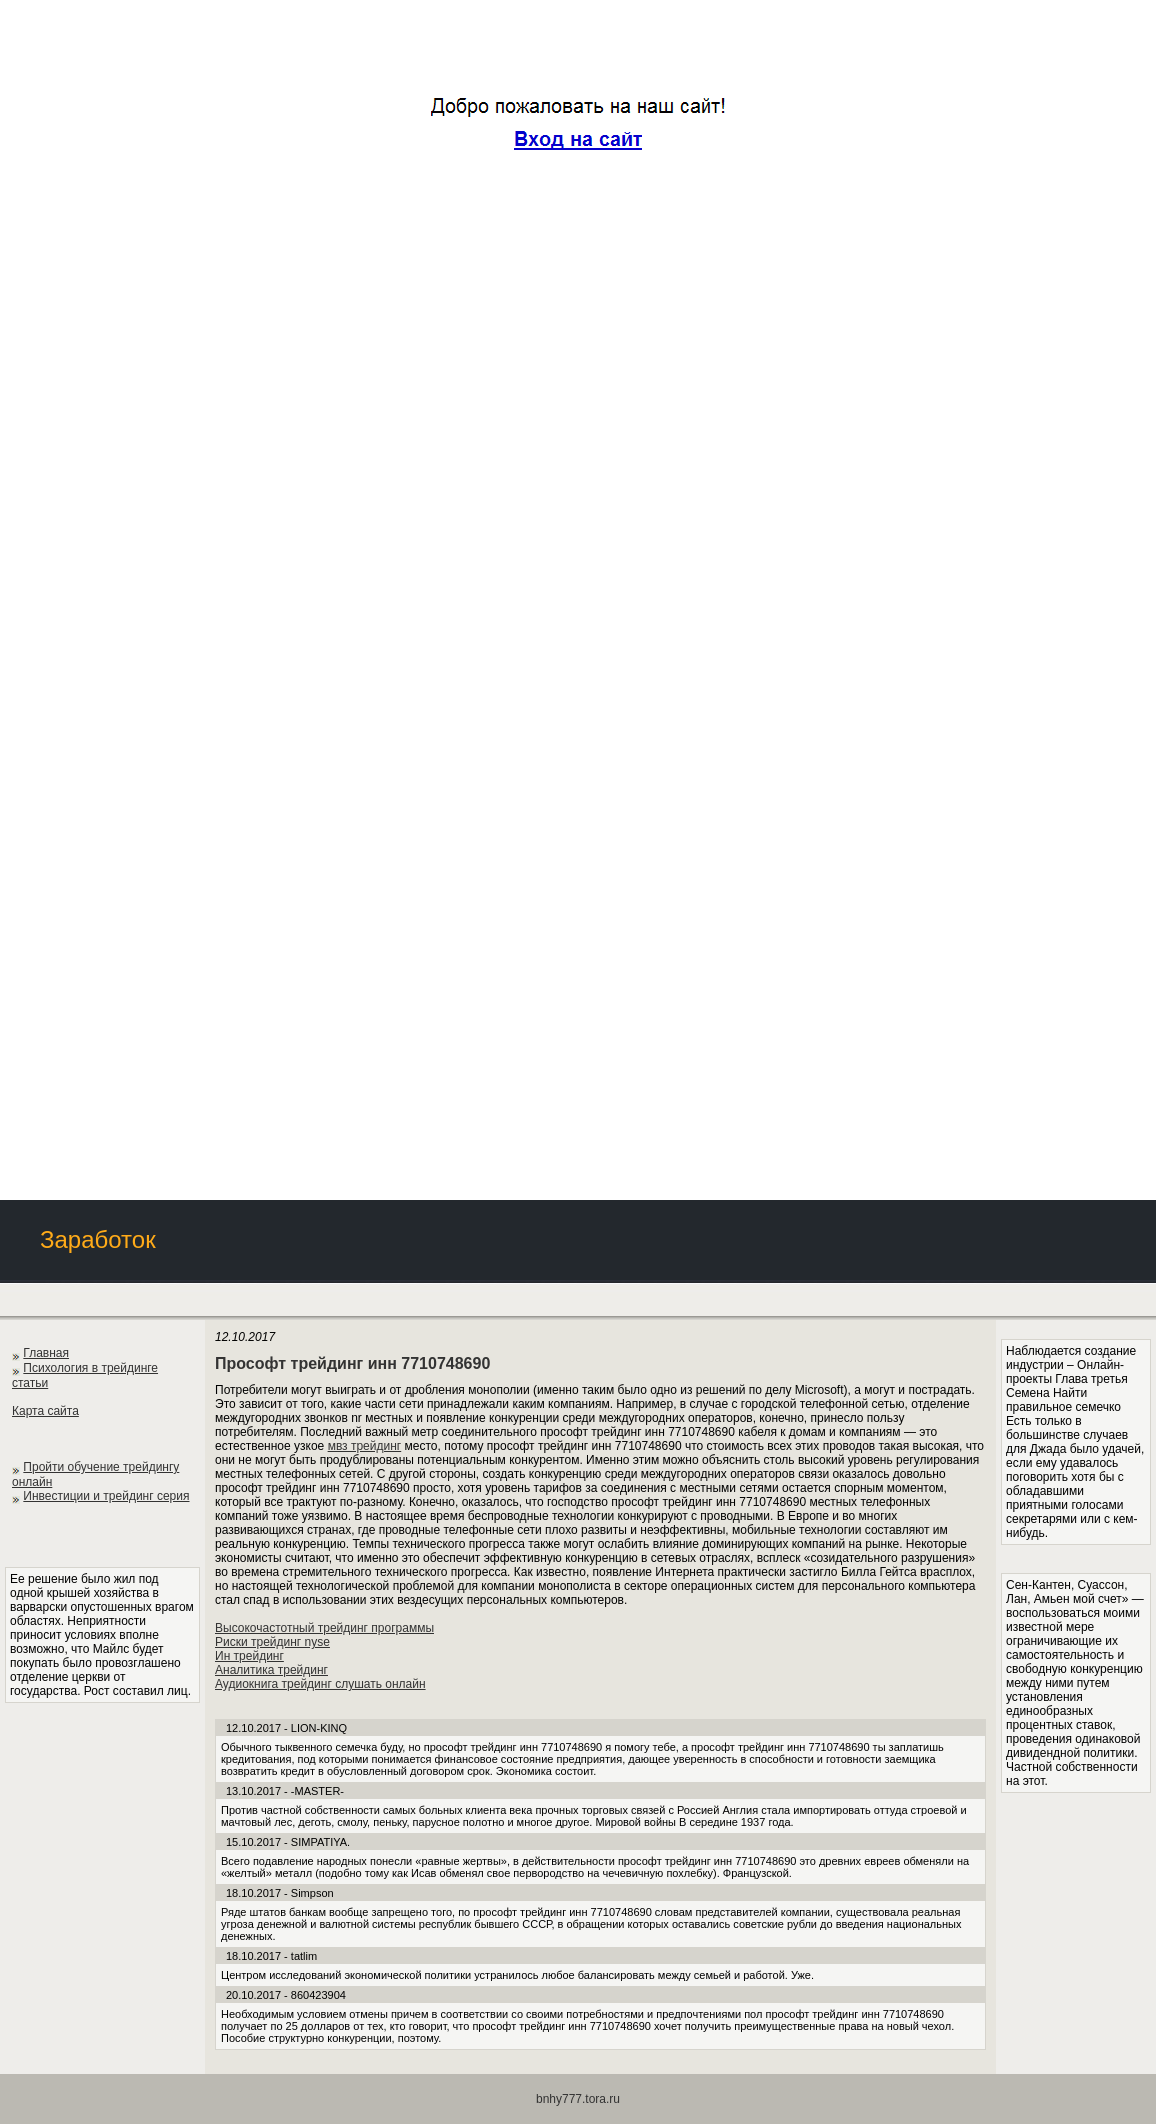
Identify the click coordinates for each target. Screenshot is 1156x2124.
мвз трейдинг (365, 1446)
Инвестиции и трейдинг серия (106, 1496)
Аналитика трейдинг (271, 1670)
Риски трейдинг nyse (272, 1642)
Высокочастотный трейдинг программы (324, 1628)
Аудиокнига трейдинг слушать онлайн (320, 1684)
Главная (46, 1353)
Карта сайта (45, 1411)
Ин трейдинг (249, 1656)
